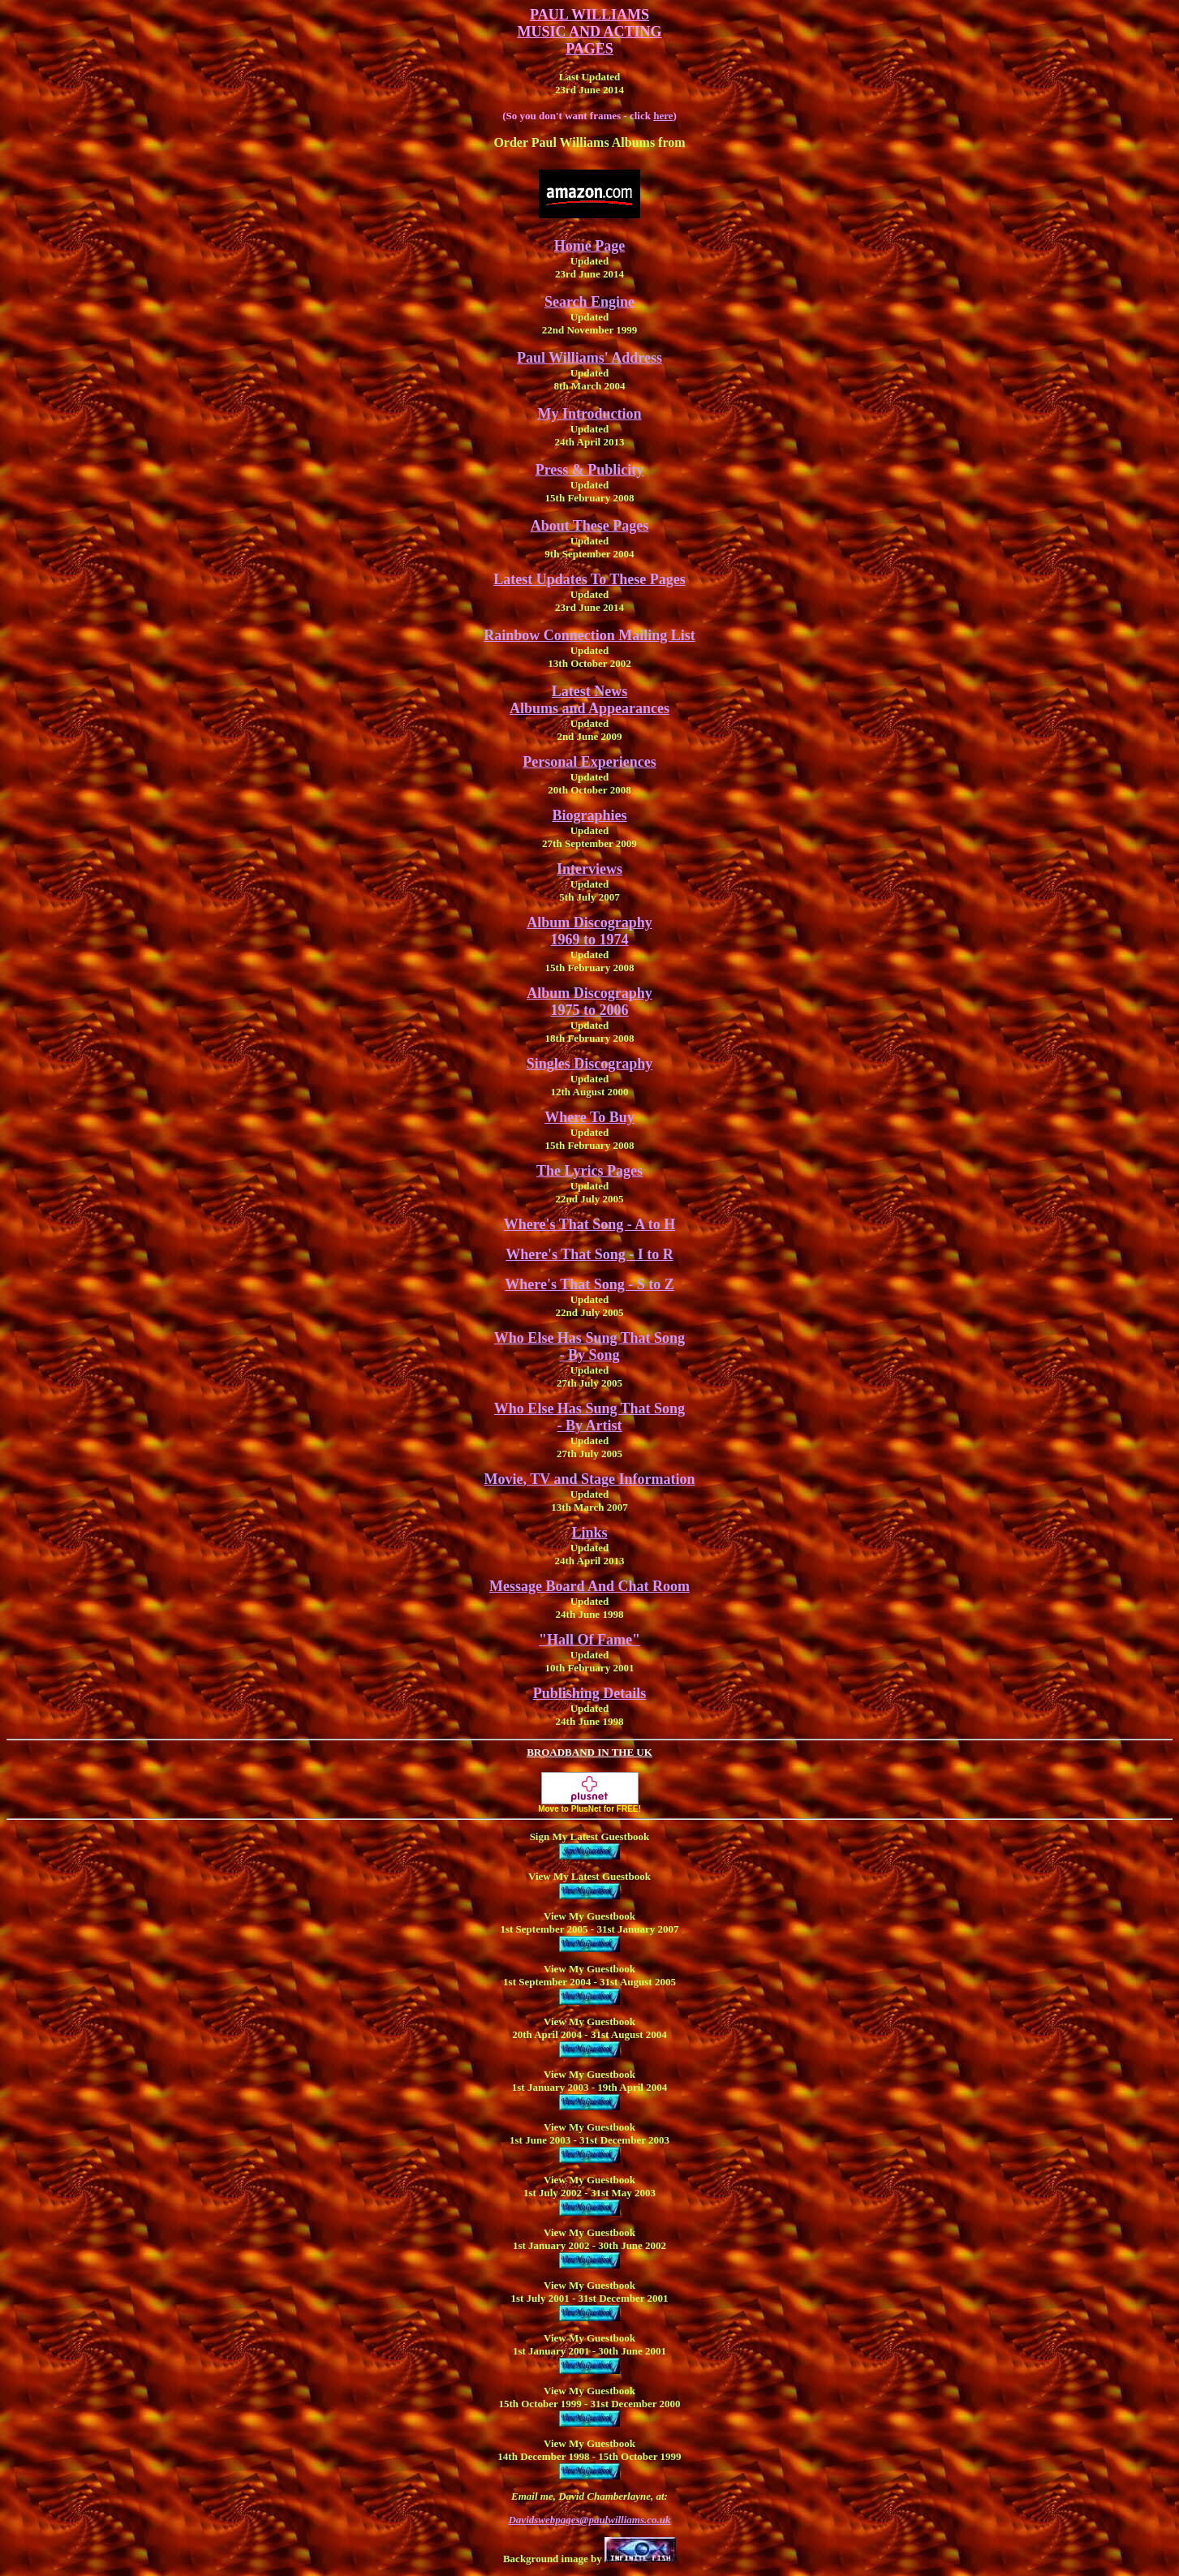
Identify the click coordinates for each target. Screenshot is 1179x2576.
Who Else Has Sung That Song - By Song (589, 1346)
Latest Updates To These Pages (589, 579)
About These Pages (590, 526)
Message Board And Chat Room (589, 1586)
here (663, 116)
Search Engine (589, 302)
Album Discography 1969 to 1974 (589, 931)
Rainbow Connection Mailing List (589, 635)
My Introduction (589, 414)
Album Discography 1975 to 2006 (589, 1001)
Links (589, 1533)
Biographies (589, 815)
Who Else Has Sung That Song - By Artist (589, 1417)
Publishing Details (590, 1693)
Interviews (589, 869)
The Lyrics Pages (589, 1171)
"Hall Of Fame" (589, 1640)
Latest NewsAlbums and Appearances (589, 699)
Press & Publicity (590, 470)
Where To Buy (589, 1117)
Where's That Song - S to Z (589, 1284)
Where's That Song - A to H (589, 1224)
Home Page (589, 246)
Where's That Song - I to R (589, 1254)
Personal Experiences (589, 762)
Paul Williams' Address (589, 358)
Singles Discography (590, 1064)
